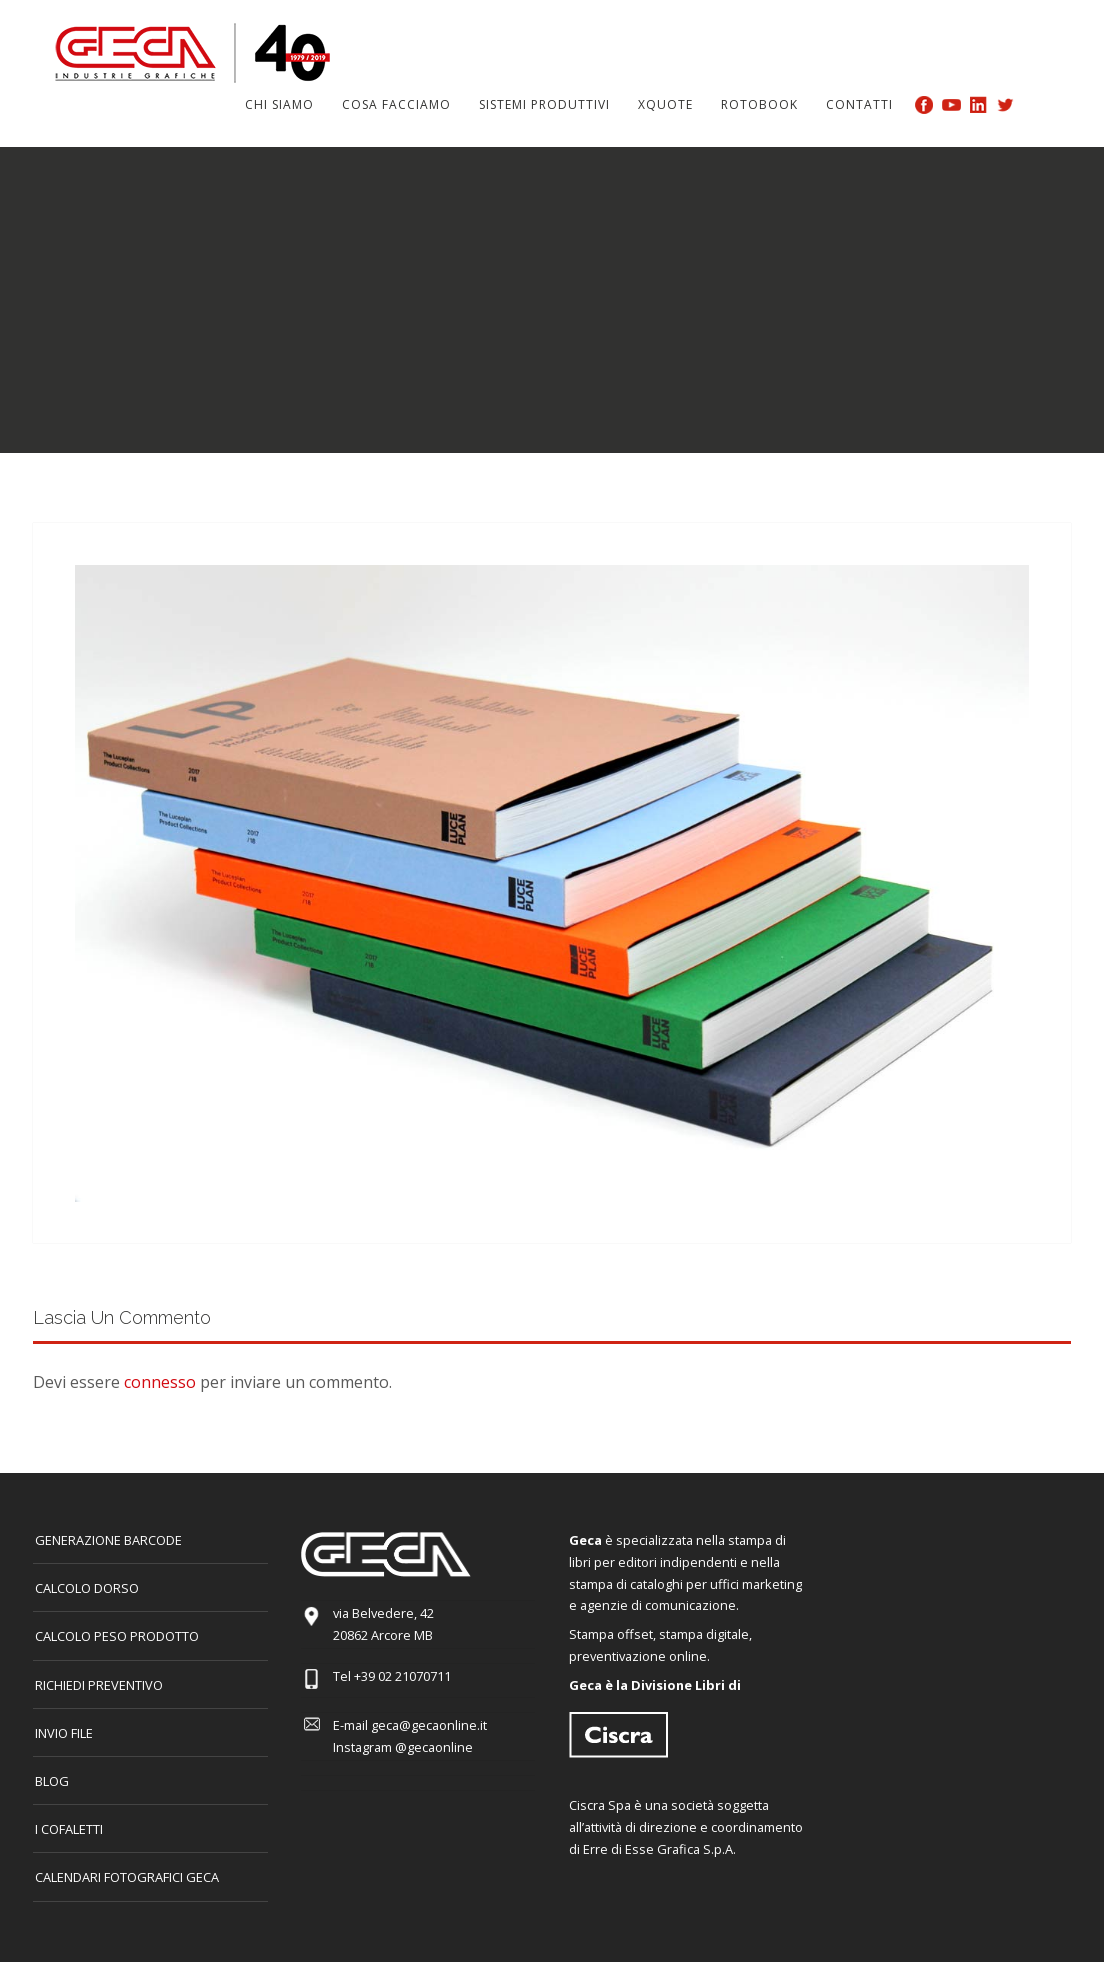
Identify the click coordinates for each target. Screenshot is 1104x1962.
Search (1037, 104)
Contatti (859, 104)
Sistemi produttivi (544, 104)
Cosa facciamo (396, 104)
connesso (160, 1382)
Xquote (665, 104)
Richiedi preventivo (99, 1685)
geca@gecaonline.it (429, 1725)
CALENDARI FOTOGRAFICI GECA (127, 1877)
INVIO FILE (64, 1733)
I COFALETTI (69, 1829)
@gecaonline (434, 1747)
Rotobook (759, 104)
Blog (52, 1781)
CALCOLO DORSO (87, 1588)
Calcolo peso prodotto (117, 1636)
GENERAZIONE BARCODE (108, 1540)
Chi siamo (279, 104)
